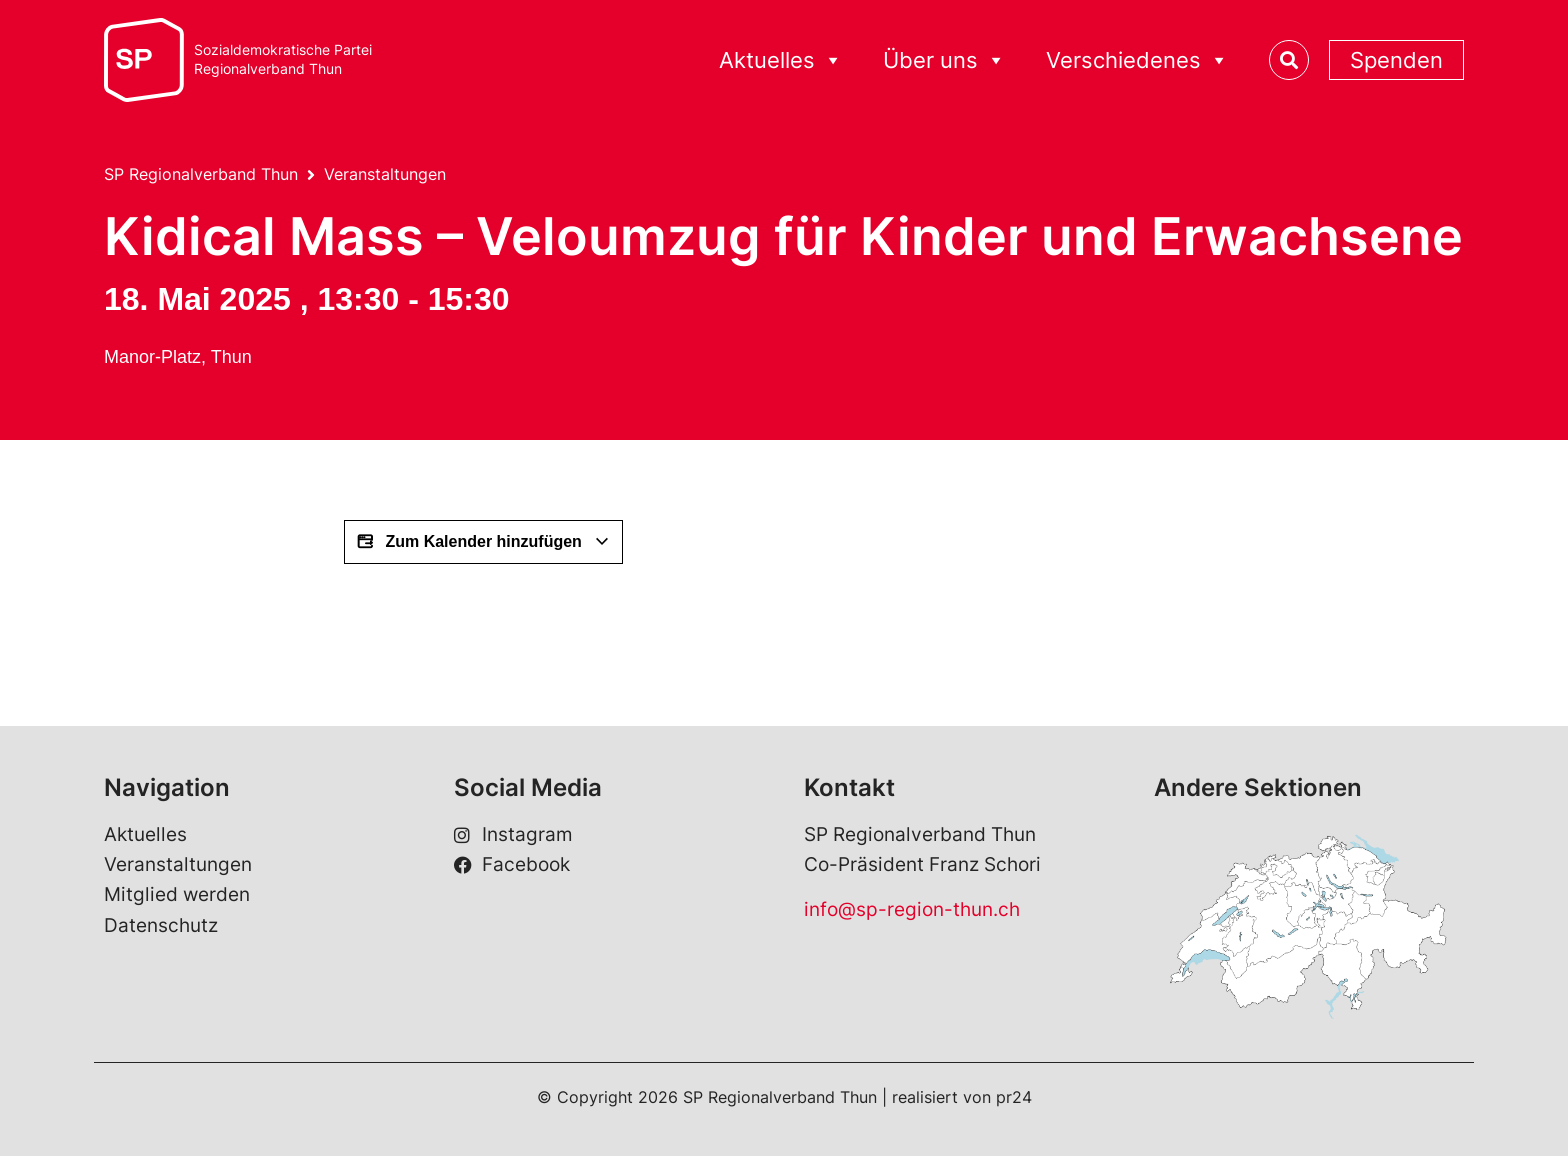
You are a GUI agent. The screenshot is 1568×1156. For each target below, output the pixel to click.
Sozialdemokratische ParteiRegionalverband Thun (283, 59)
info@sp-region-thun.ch (912, 909)
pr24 (1014, 1097)
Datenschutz (161, 925)
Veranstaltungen (385, 174)
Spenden (1396, 60)
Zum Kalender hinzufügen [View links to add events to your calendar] (483, 542)
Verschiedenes (1137, 60)
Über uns (944, 60)
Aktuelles (781, 60)
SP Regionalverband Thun (201, 174)
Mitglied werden (177, 894)
